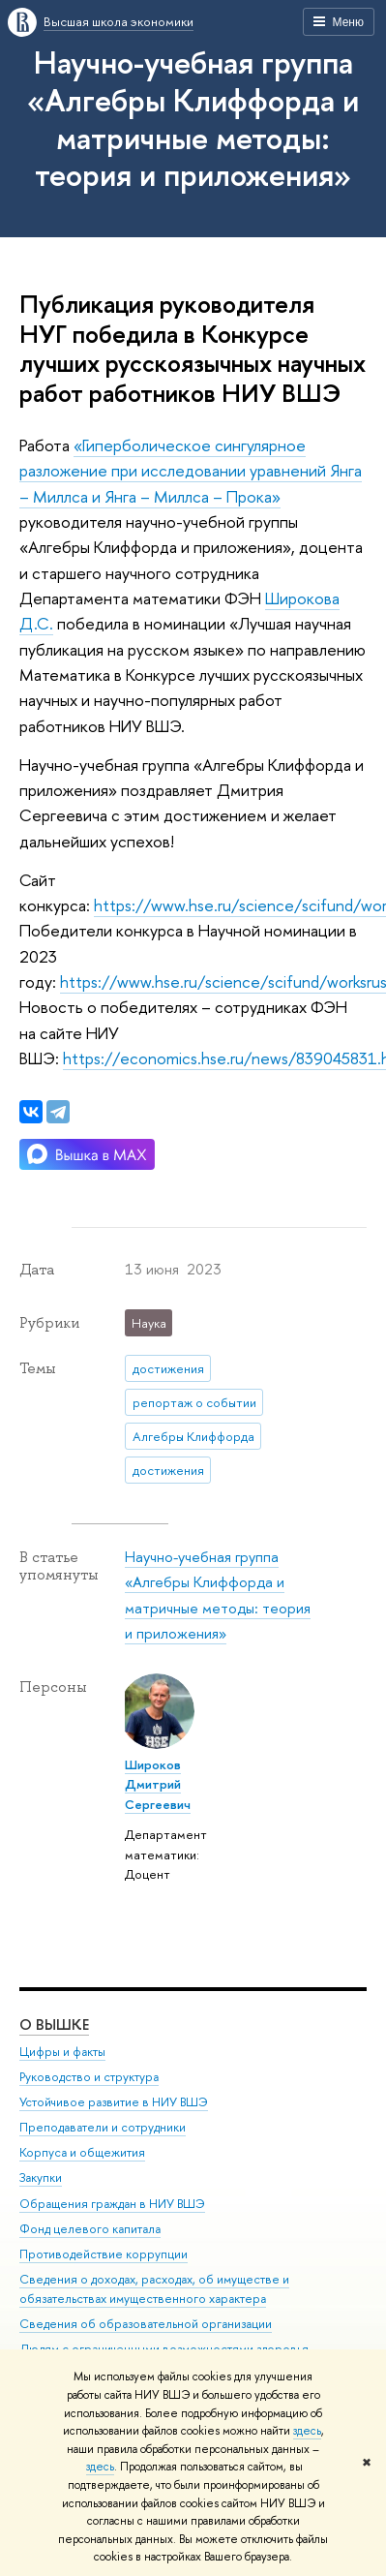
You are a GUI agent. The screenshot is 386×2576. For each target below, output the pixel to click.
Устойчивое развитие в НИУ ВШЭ (113, 2102)
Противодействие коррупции (103, 2254)
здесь (307, 2430)
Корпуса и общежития (82, 2152)
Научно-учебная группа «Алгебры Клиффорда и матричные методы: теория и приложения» (193, 118)
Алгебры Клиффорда (193, 1436)
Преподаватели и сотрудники (102, 2127)
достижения (168, 1368)
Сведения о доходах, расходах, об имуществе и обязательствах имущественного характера (154, 2289)
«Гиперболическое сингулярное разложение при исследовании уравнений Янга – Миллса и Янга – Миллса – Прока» (190, 470)
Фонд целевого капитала (90, 2229)
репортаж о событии (194, 1402)
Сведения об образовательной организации (145, 2323)
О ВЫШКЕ (54, 2024)
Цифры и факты (62, 2051)
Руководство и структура (89, 2077)
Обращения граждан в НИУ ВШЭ (112, 2203)
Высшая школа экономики (118, 21)
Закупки (40, 2177)
